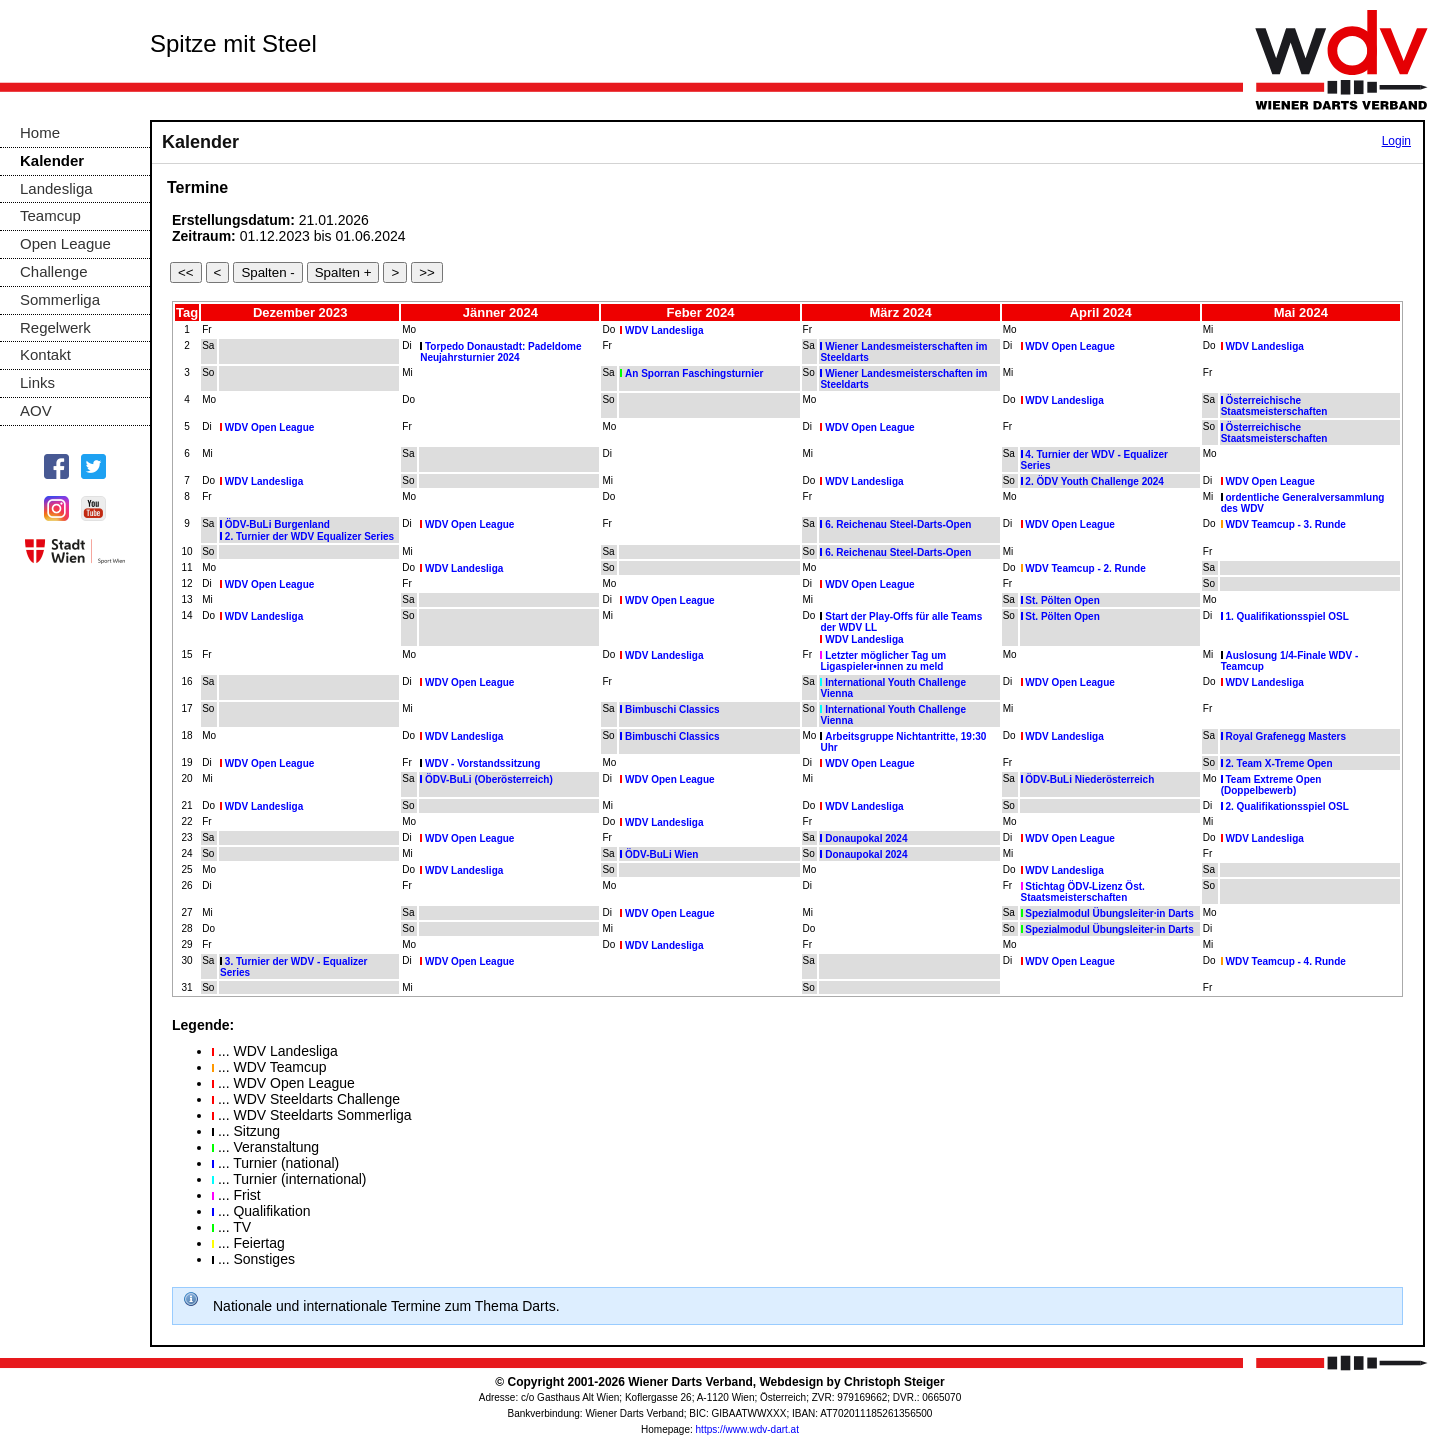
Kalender (52, 160)
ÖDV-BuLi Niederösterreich (1089, 779)
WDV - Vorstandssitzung (482, 763)
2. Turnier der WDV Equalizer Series (309, 536)
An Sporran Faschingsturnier (694, 373)
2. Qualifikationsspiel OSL (1286, 806)
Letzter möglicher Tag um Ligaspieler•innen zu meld (883, 661)
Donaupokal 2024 (866, 838)
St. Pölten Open (1062, 600)
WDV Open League (1069, 346)
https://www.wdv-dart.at (747, 1429)
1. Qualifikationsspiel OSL (1286, 616)
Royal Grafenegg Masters (1285, 736)
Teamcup (50, 215)
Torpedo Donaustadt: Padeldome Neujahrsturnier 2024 (500, 352)
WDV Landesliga (664, 330)
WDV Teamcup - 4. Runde (1285, 961)
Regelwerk (55, 327)
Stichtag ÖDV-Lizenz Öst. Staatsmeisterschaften (1083, 892)
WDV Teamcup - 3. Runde (1285, 524)
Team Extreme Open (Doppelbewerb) (1271, 785)
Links (37, 382)
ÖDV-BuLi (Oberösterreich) (489, 779)
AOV (36, 410)
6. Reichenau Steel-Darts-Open (898, 524)
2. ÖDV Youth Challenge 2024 (1094, 481)
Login (1396, 141)
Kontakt (45, 354)
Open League (65, 243)
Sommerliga (60, 299)
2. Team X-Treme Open (1278, 763)
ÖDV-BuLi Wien (661, 854)
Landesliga (56, 188)
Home (40, 132)
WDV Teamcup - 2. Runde (1085, 568)
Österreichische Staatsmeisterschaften (1274, 406)
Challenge (54, 271)
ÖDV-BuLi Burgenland (277, 524)
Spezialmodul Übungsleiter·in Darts (1109, 913)
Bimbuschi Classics (672, 709)
